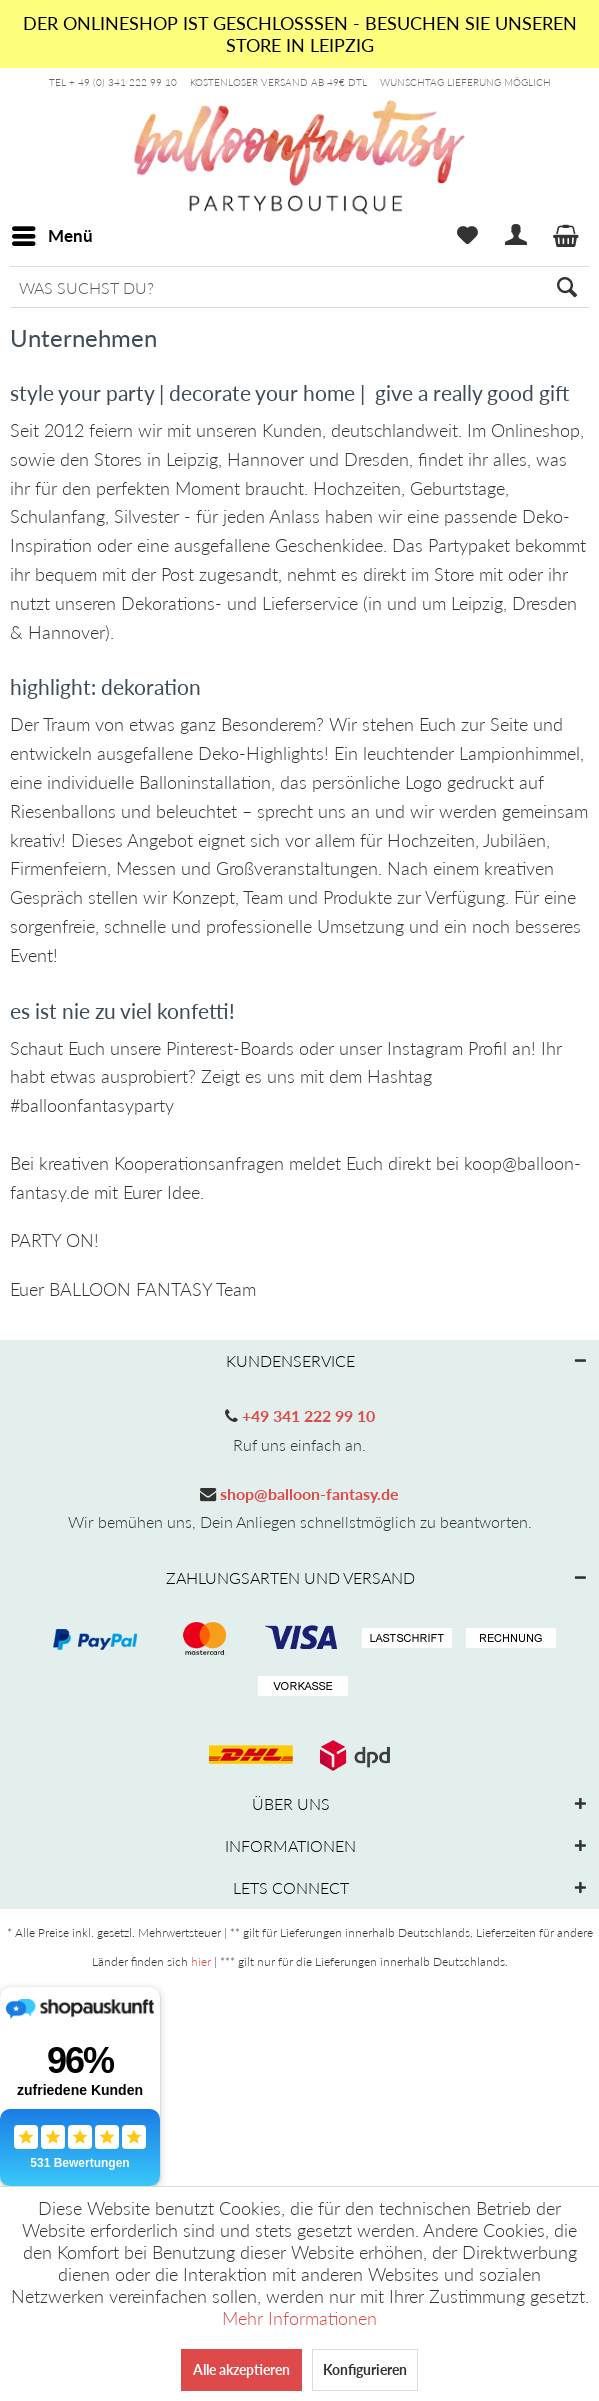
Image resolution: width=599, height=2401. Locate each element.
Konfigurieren (365, 2369)
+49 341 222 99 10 (306, 1415)
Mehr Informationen (299, 2318)
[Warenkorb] (567, 236)
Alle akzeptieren (241, 2369)
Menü (52, 233)
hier (201, 1961)
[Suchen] (567, 287)
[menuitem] (51, 236)
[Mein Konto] (517, 236)
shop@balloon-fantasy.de (307, 1493)
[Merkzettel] (467, 236)
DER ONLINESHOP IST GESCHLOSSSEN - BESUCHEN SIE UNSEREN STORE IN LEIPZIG (300, 34)
